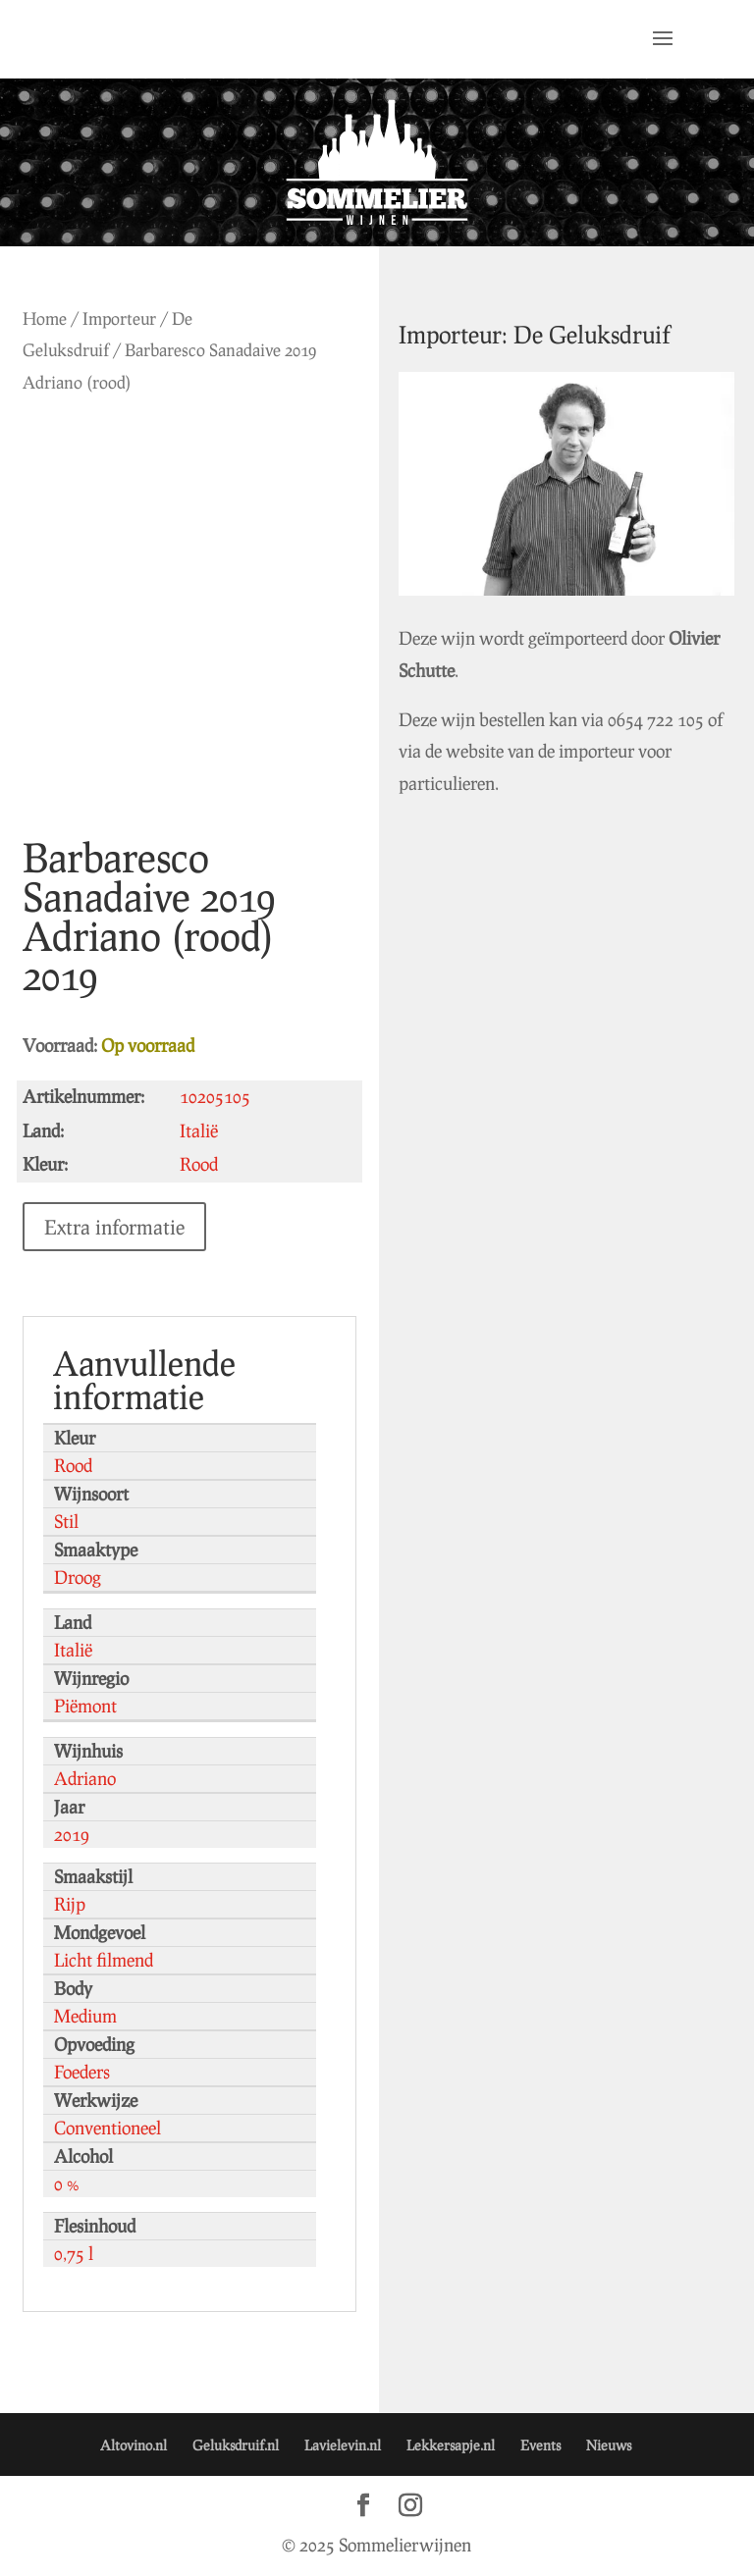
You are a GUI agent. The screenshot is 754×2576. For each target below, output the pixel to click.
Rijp (69, 1904)
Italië (73, 1649)
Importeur (119, 318)
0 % (67, 2183)
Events (540, 2445)
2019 (71, 1834)
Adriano (85, 1778)
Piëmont (85, 1705)
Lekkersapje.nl (450, 2445)
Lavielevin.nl (342, 2445)
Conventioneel (107, 2127)
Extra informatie (114, 1226)
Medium (85, 2015)
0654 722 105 (656, 719)
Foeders (82, 2071)
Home (45, 318)
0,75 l (73, 2253)
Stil (66, 1521)
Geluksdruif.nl (235, 2445)
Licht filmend (103, 1960)
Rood (73, 1465)
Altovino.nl (133, 2445)
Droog (77, 1577)
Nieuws (608, 2445)
